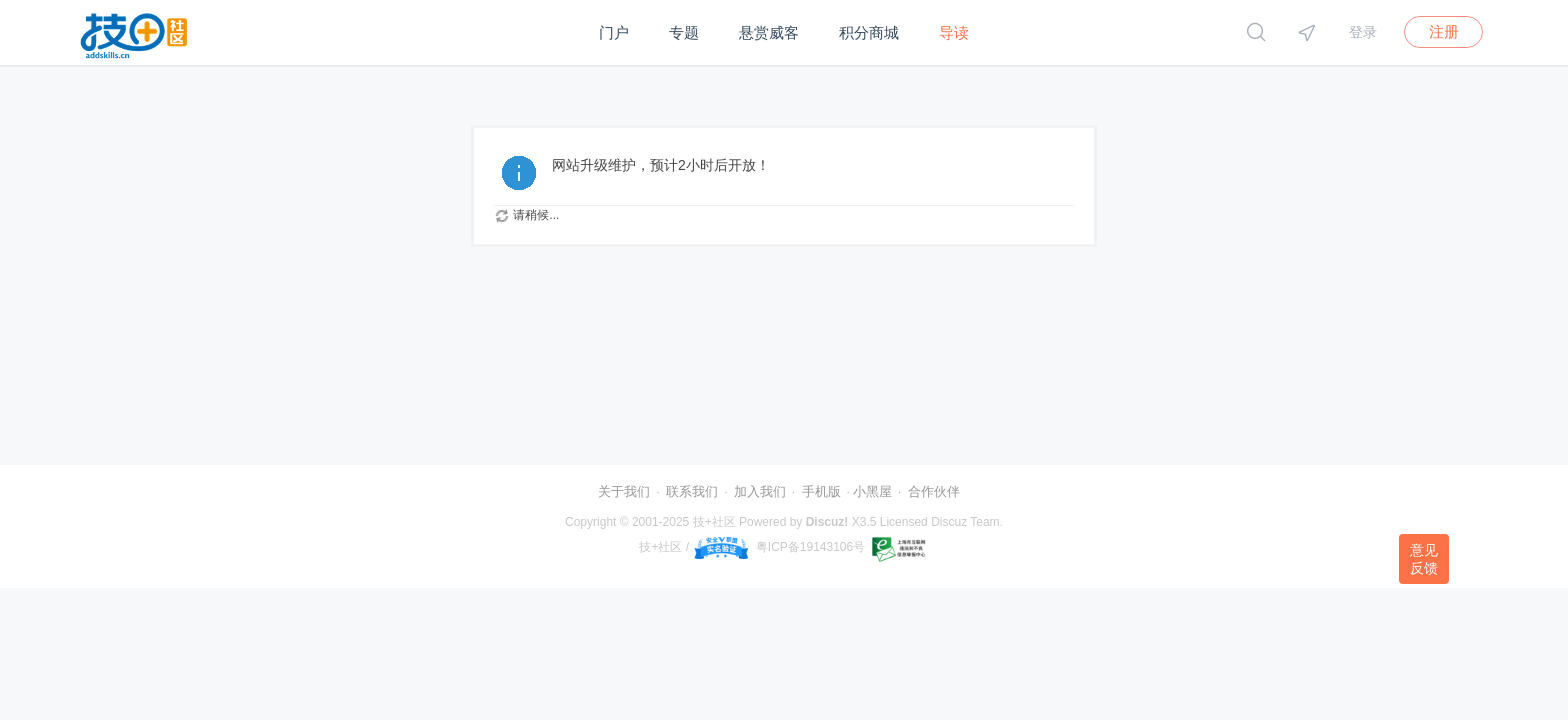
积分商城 (869, 32)
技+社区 (714, 522)
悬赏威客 (769, 32)
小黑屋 (872, 491)
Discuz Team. (967, 522)
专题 (684, 32)
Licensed (904, 522)
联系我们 (692, 491)
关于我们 (624, 491)
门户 (614, 32)
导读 (954, 32)
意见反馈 (1424, 559)
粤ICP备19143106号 (810, 547)
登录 (1363, 32)
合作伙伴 (934, 491)
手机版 (821, 491)
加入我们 (760, 491)
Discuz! (827, 522)
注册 (1444, 31)
